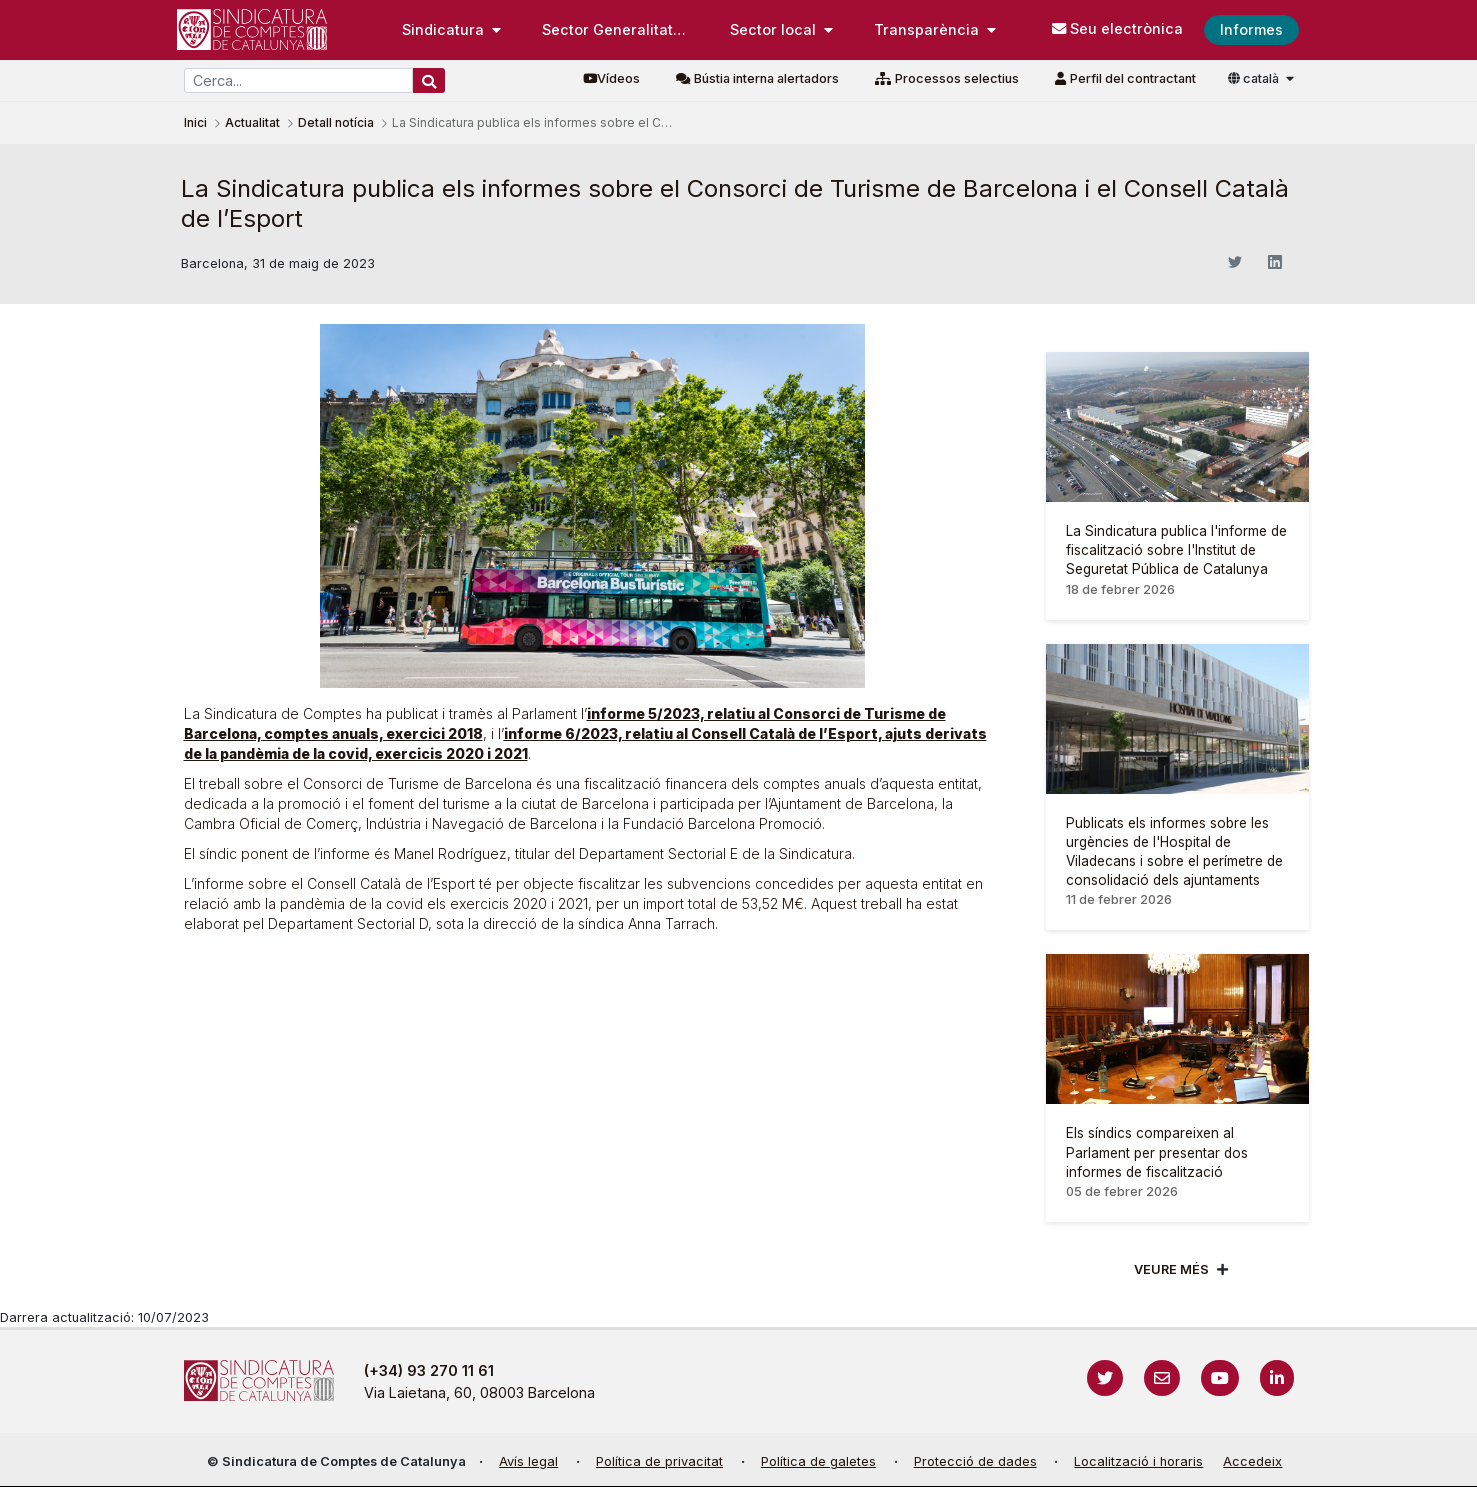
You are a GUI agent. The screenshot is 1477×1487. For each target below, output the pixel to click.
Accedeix (1252, 1461)
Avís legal (528, 1461)
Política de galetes (818, 1461)
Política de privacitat (659, 1461)
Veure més (1171, 1269)
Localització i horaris (1138, 1461)
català (1255, 78)
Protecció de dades (975, 1461)
